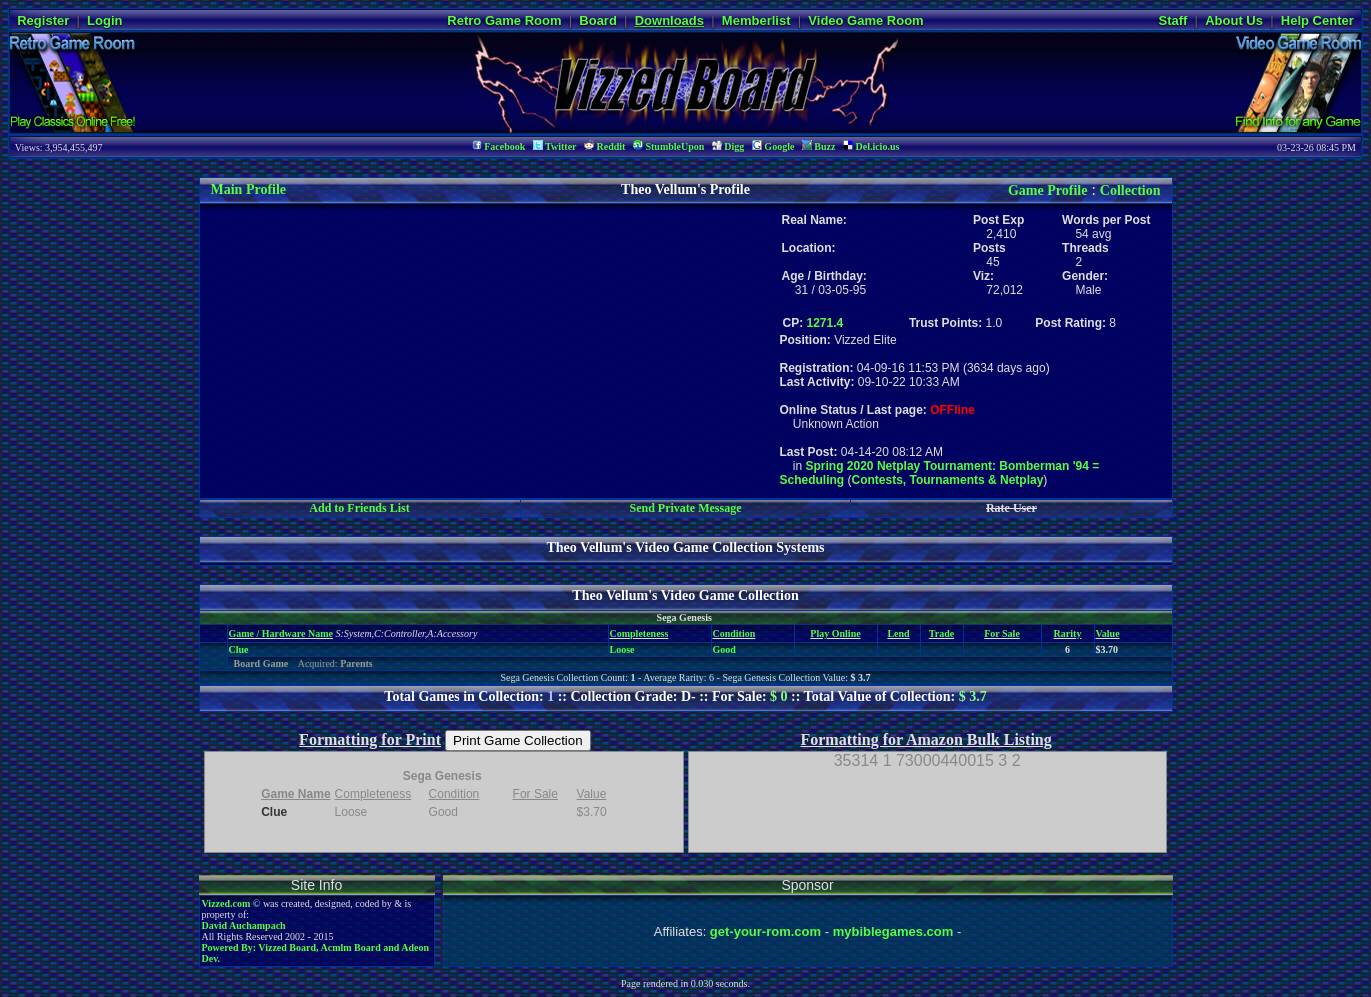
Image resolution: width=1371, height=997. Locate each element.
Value (1108, 633)
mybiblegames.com (893, 931)
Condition (734, 633)
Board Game (261, 663)
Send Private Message (685, 508)
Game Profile (1047, 190)
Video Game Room (865, 20)
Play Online (835, 633)
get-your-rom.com (765, 931)
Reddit (604, 146)
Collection (1130, 190)
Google (773, 146)
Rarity (1068, 633)
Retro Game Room (504, 20)
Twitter (555, 146)
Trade (941, 633)
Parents (356, 663)
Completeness (639, 633)
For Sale (1002, 633)
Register (43, 20)
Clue (239, 649)
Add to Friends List (359, 508)
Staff (1172, 20)
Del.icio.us (871, 146)
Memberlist (756, 20)
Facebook (499, 146)
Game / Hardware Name (281, 633)
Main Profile (249, 189)
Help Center (1317, 20)
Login (104, 20)
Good (724, 649)
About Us (1234, 20)
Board (598, 20)
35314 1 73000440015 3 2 (927, 760)
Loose (622, 649)
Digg (728, 146)
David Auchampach (244, 925)
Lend (898, 633)
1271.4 (825, 323)
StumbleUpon (668, 146)
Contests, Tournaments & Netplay (948, 480)
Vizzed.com (226, 903)
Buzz (819, 146)
